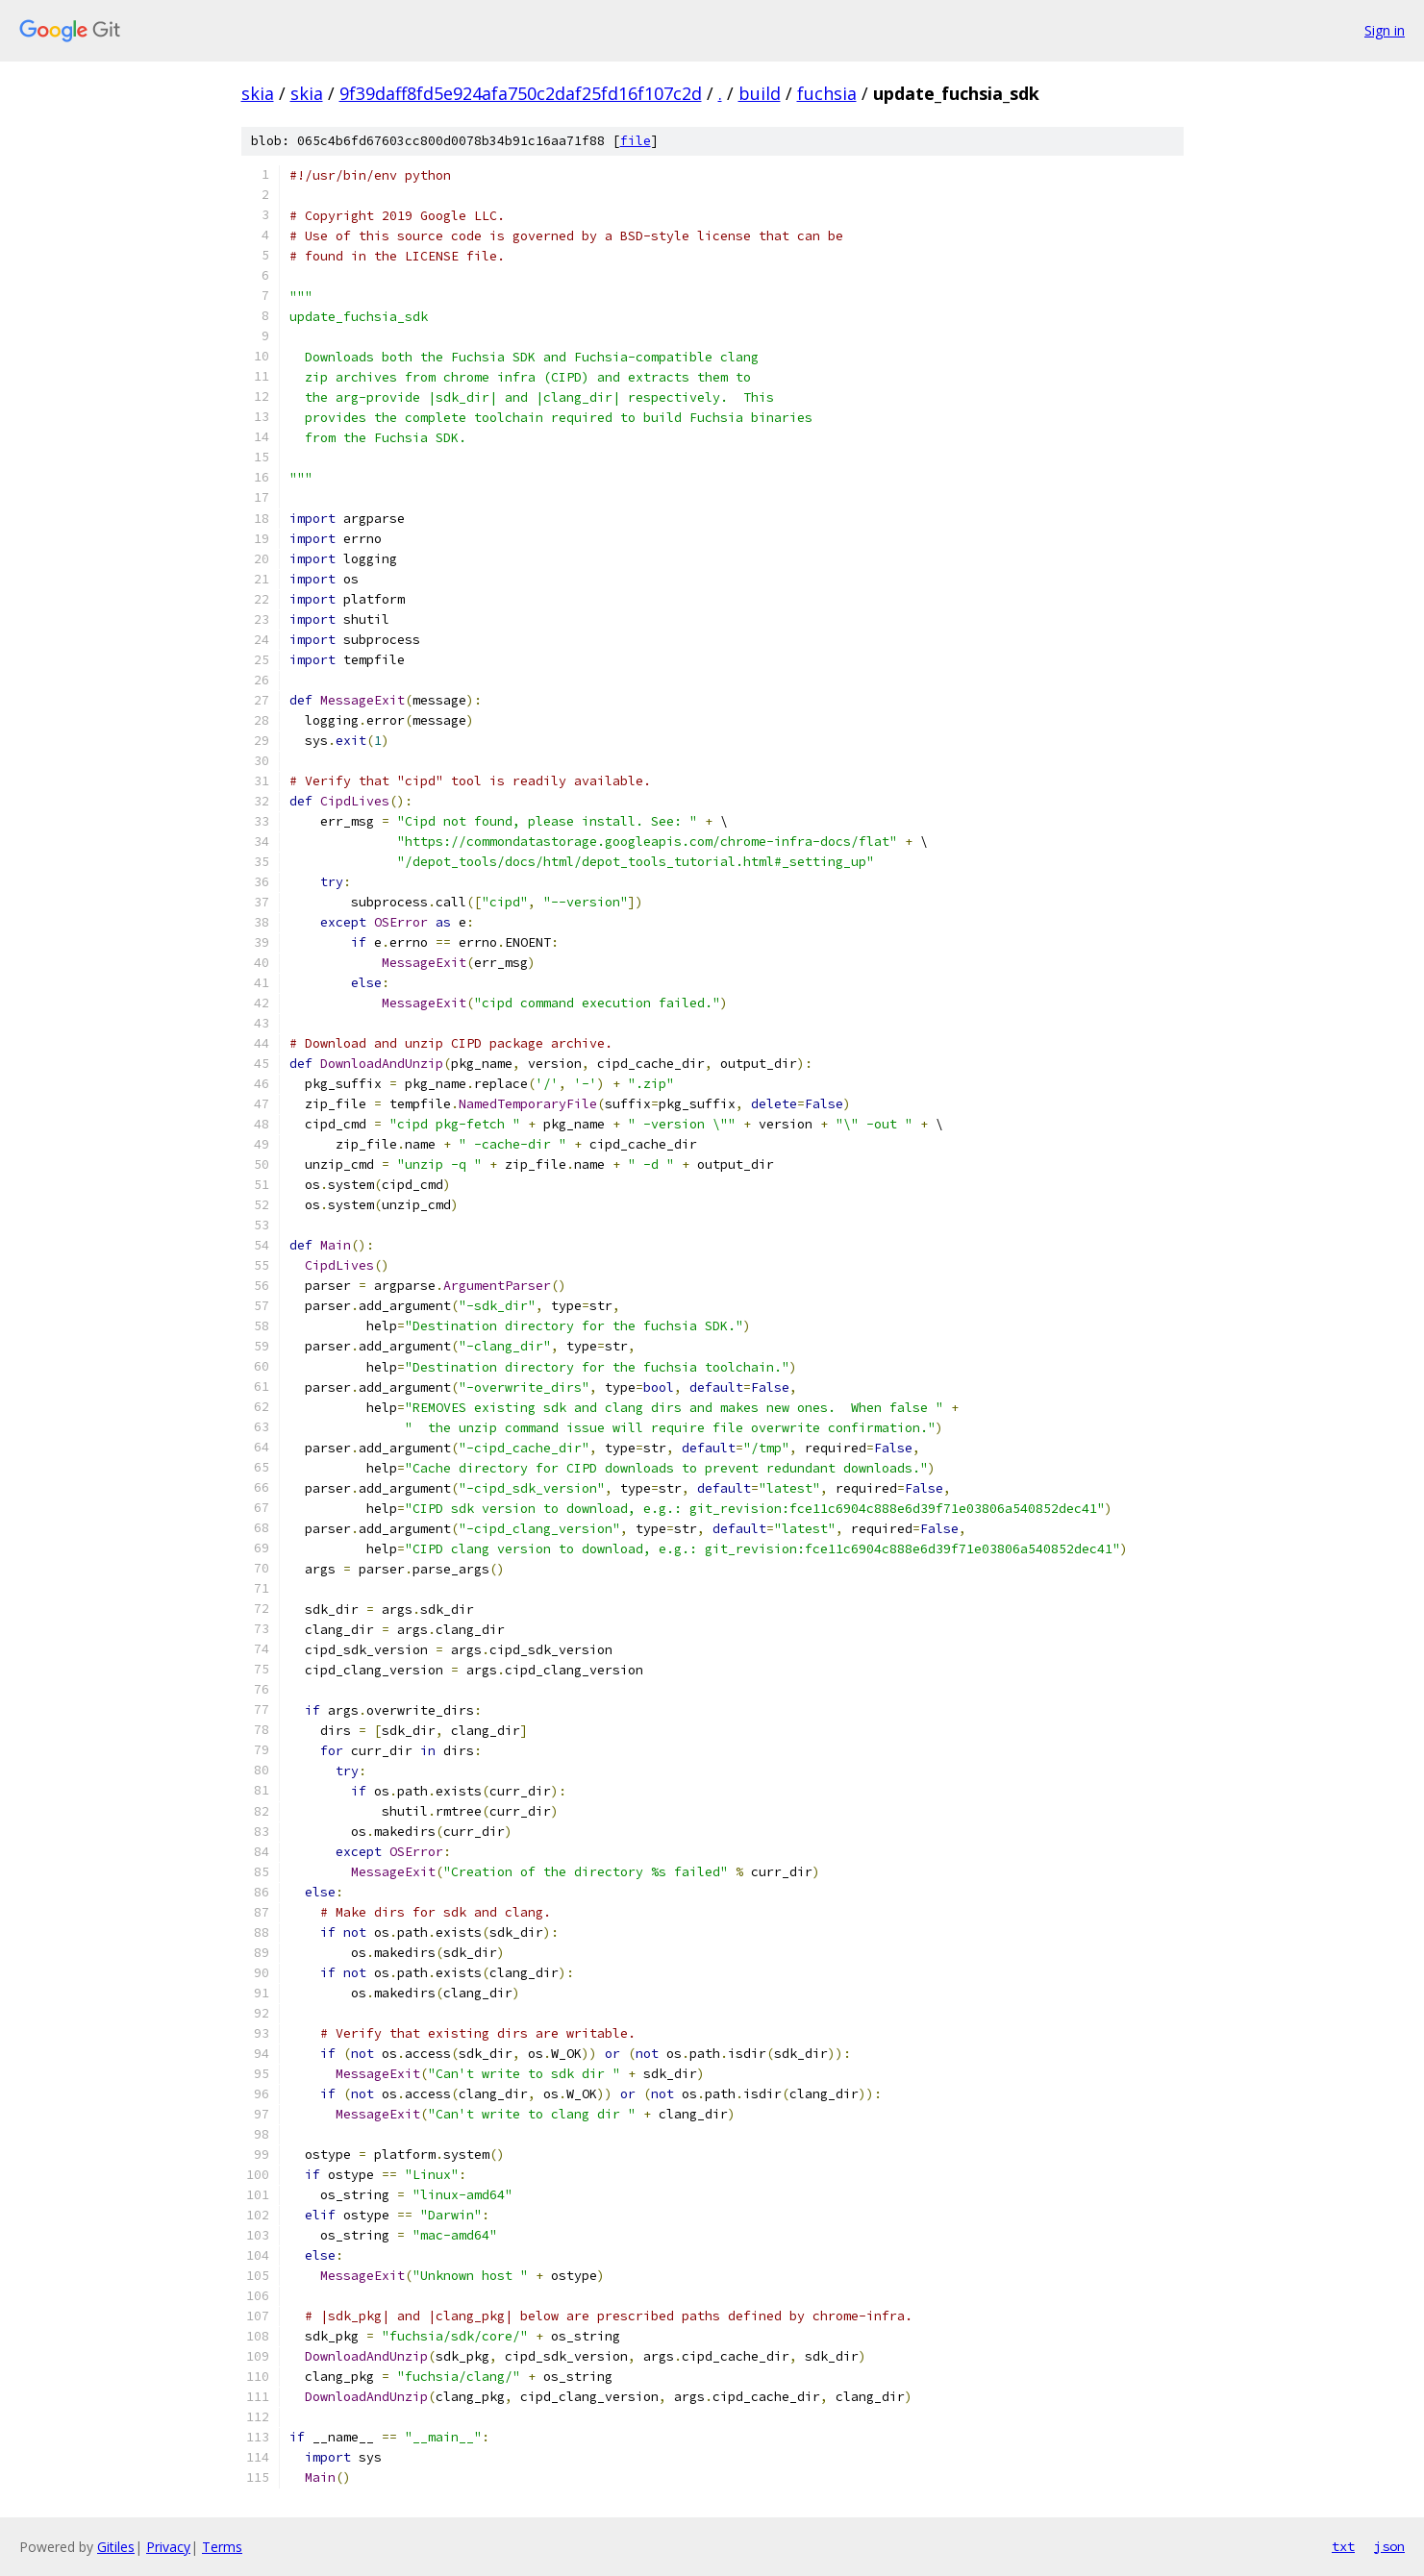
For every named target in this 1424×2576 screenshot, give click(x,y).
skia (257, 93)
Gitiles (116, 2547)
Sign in (1384, 30)
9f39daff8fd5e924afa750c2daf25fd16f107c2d (520, 93)
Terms (222, 2547)
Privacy (168, 2547)
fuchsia (827, 93)
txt (1343, 2546)
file (635, 141)
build (759, 93)
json (1389, 2546)
